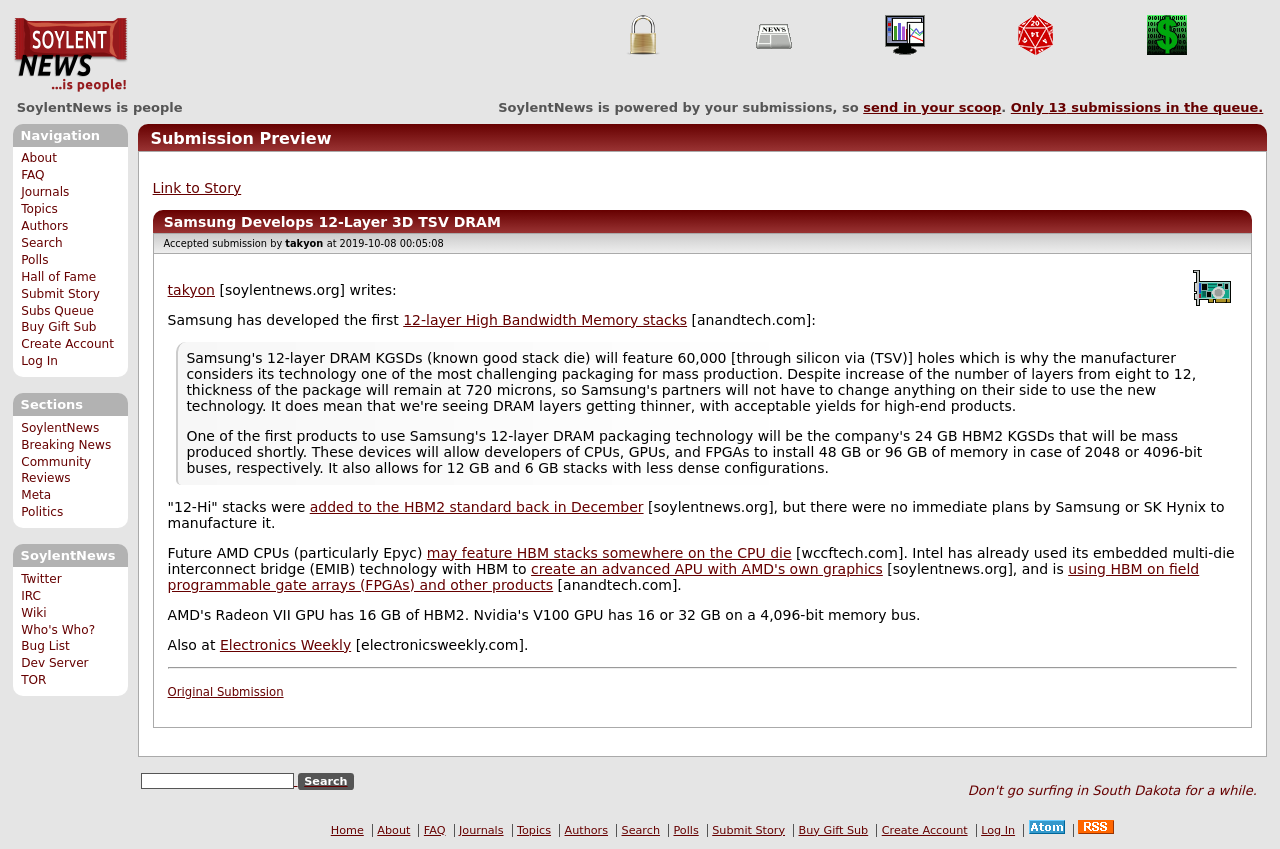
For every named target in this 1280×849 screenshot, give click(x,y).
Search (42, 243)
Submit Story (60, 294)
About (39, 158)
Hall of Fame (58, 277)
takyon (191, 290)
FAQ (32, 175)
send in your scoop (932, 107)
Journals (45, 192)
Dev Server (54, 663)
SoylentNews (70, 55)
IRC (31, 596)
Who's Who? (58, 630)
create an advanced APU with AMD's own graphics (707, 569)
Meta (36, 495)
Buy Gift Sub (58, 327)
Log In (39, 361)
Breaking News (66, 445)
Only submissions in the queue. (1137, 107)
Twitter (41, 579)
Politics (42, 512)
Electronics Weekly (285, 645)
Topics (39, 209)
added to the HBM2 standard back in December (477, 507)
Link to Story (197, 188)
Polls (34, 260)
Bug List (45, 646)
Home (347, 830)
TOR (33, 680)
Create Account (67, 344)
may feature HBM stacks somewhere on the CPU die (609, 553)
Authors (44, 226)
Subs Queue (57, 311)
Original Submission (226, 692)
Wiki (33, 613)
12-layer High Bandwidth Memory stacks (545, 320)
